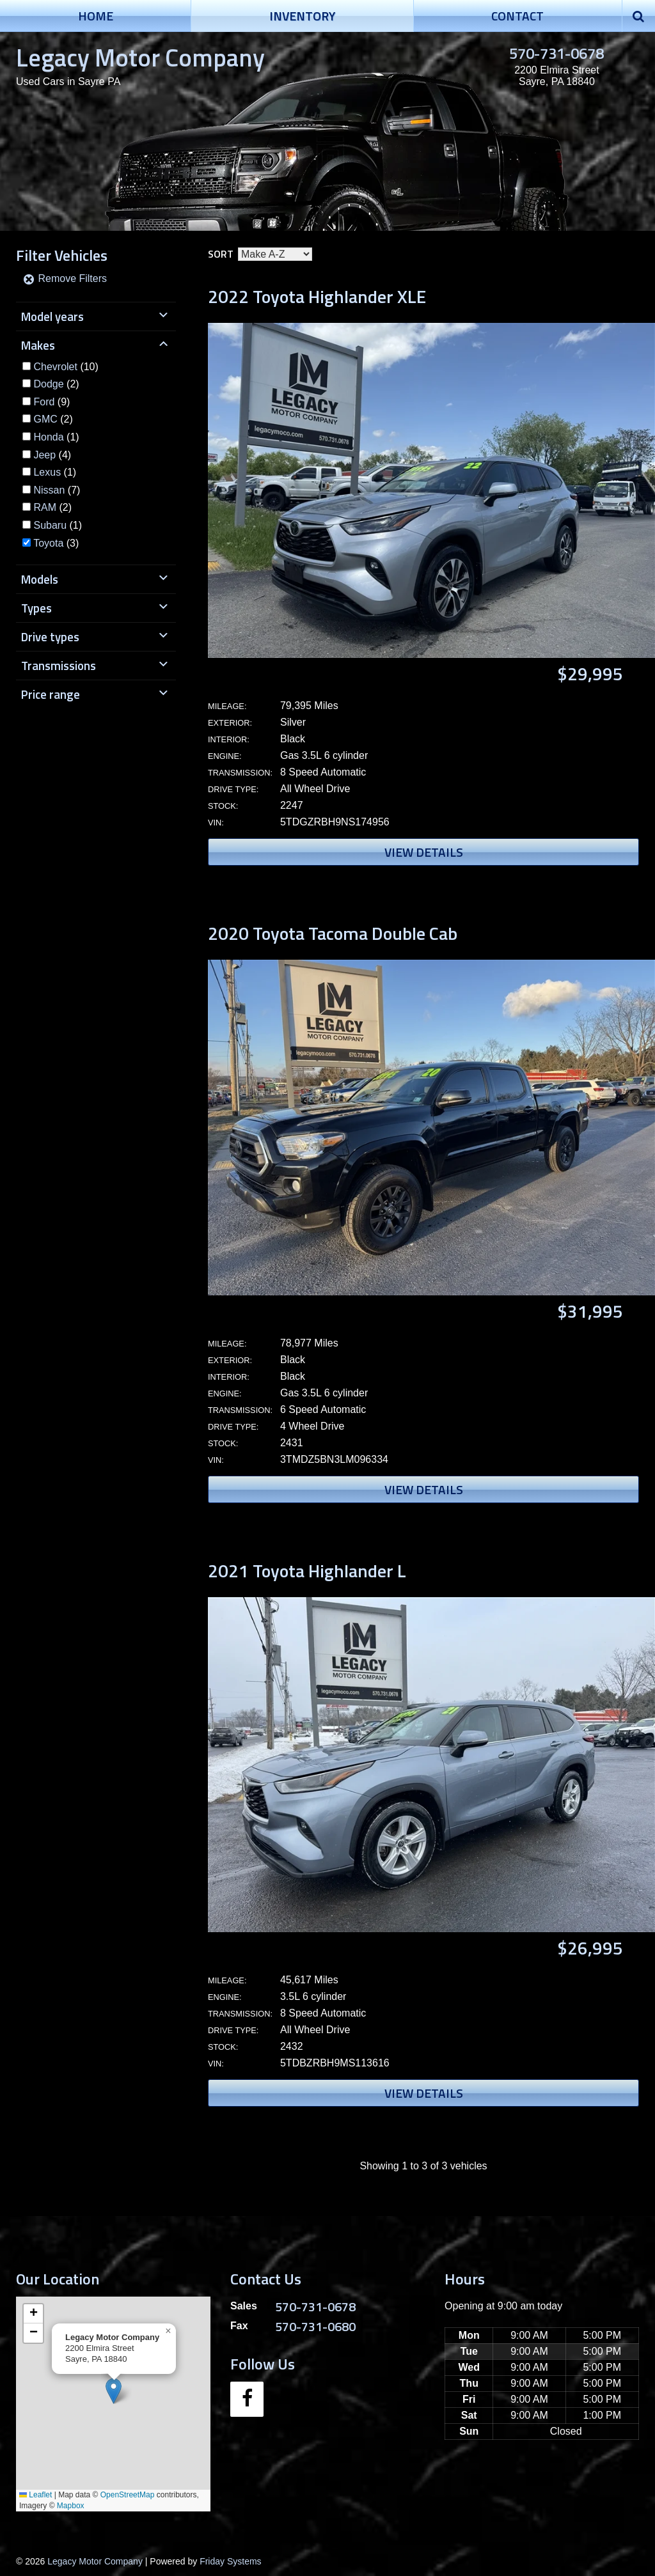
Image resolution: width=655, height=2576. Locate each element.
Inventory (302, 15)
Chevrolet (55, 366)
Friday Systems (230, 2561)
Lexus (47, 472)
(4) (52, 454)
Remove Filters (64, 278)
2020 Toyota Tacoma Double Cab (332, 933)
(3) (56, 543)
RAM (44, 507)
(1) (56, 437)
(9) (51, 401)
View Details (423, 852)
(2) (56, 384)
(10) (65, 366)
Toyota (48, 543)
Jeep (44, 454)
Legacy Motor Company (140, 57)
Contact (517, 15)
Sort (220, 254)
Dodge (48, 384)
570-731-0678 (556, 53)
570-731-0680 (315, 2326)
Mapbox (70, 2505)
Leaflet (35, 2494)
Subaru (50, 525)
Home (95, 15)
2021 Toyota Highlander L (307, 1570)
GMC (45, 419)
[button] (114, 2391)
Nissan (49, 490)
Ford (43, 401)
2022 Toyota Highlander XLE (317, 296)
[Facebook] (247, 2399)
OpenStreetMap (127, 2494)
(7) (56, 490)
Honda (48, 437)
